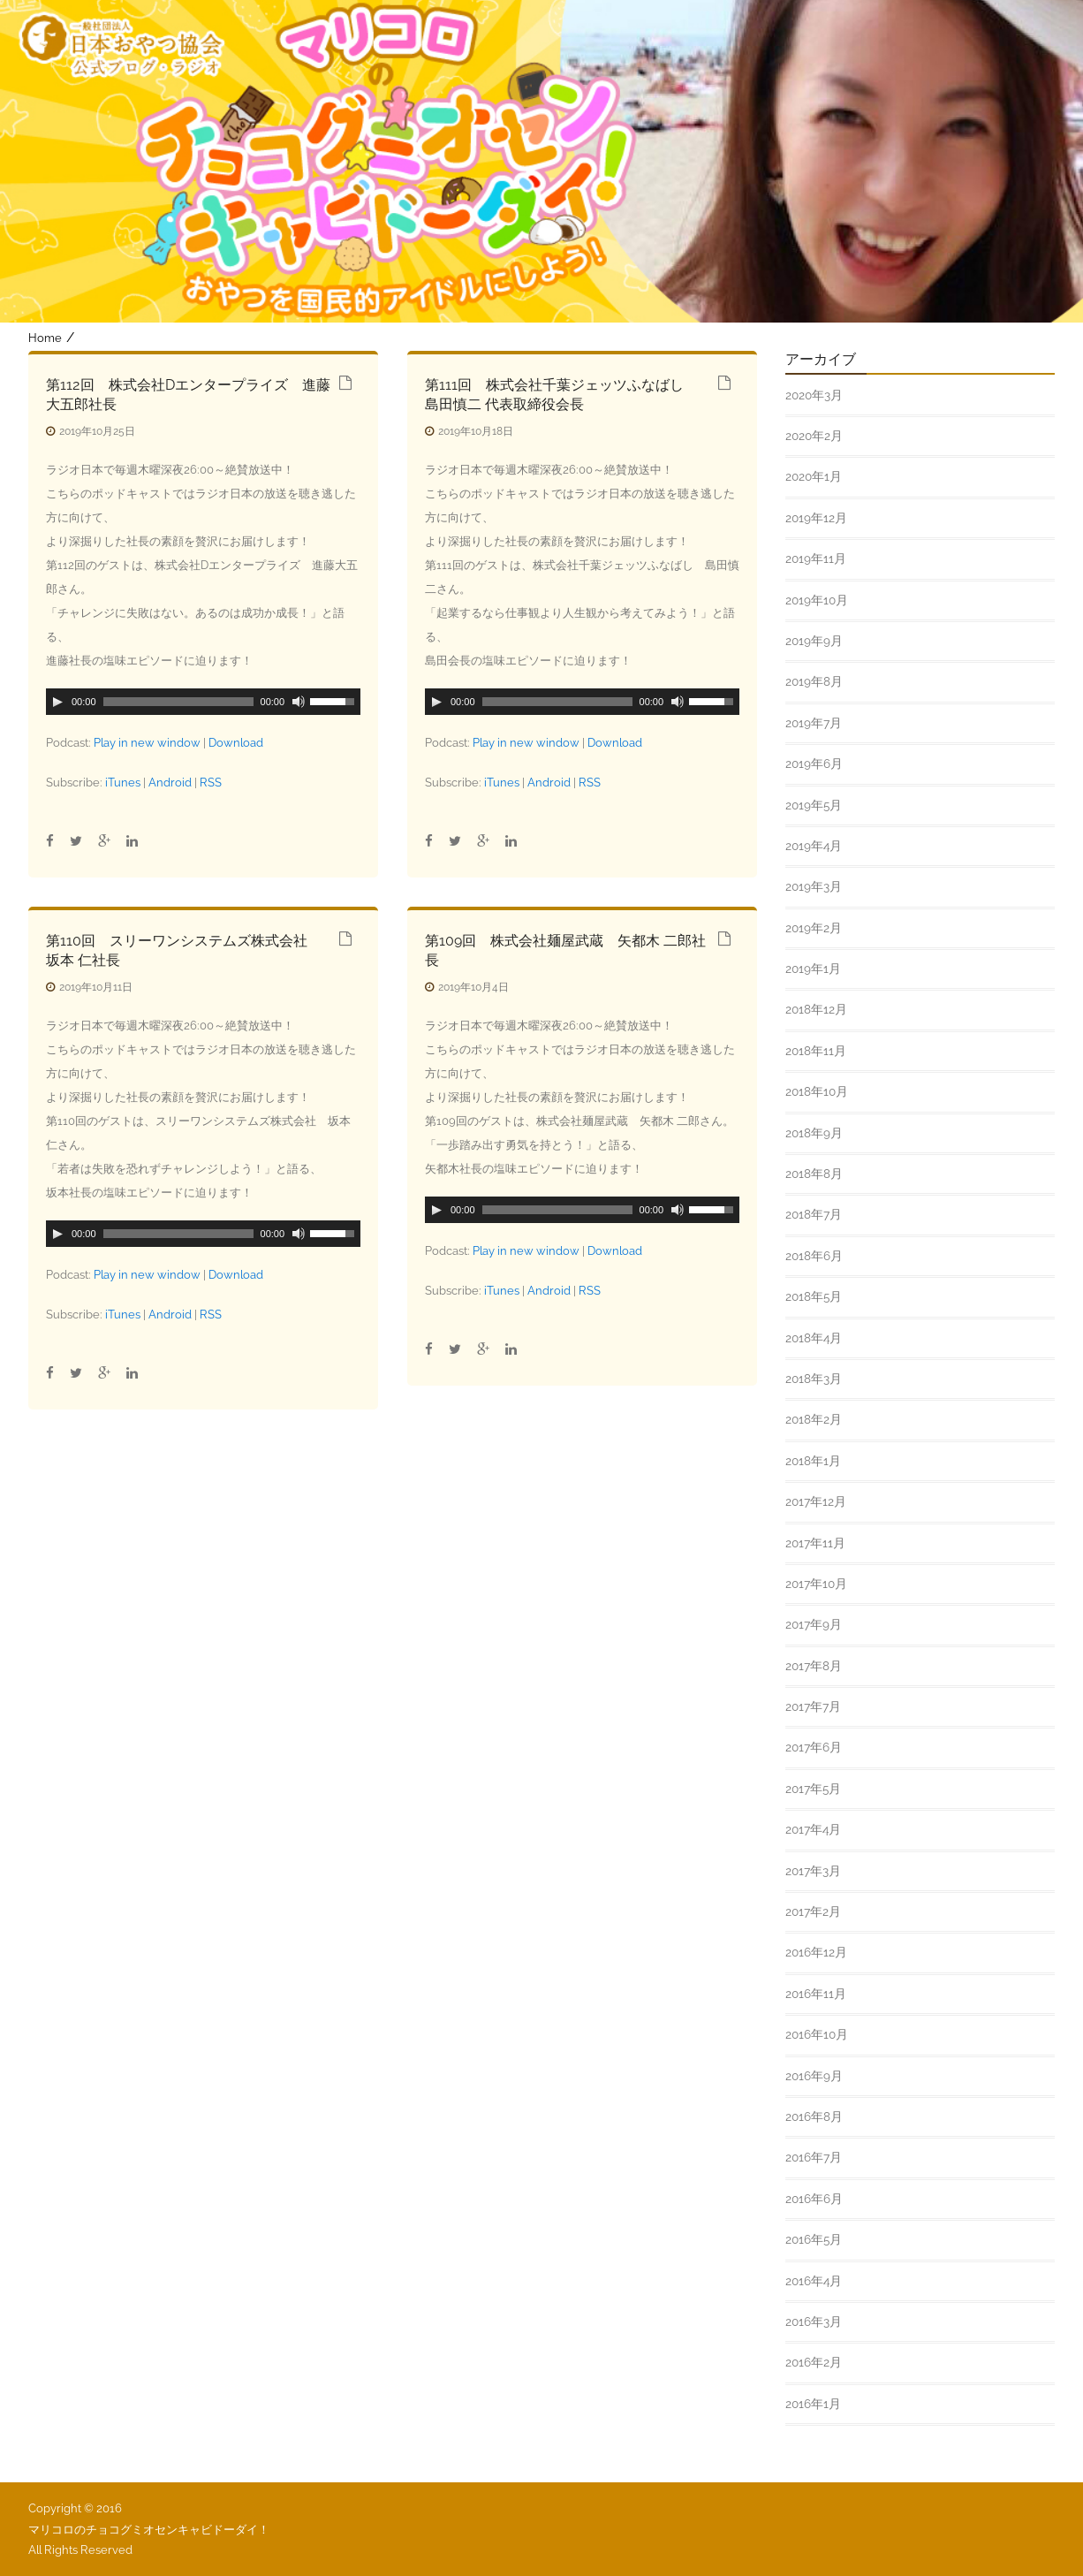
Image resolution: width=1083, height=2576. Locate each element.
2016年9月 (814, 2076)
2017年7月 (813, 1706)
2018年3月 (813, 1379)
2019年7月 (813, 723)
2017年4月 (813, 1829)
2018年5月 (813, 1296)
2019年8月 (814, 681)
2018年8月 (814, 1173)
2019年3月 (813, 886)
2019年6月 (814, 763)
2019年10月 (816, 600)
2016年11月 (815, 1994)
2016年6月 (814, 2199)
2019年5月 (813, 805)
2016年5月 (813, 2239)
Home (45, 338)
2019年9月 (814, 641)
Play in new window (147, 742)
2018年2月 (813, 1419)
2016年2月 (813, 2362)
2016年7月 (813, 2157)
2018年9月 (814, 1133)
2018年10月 (816, 1091)
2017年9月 (813, 1624)
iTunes (122, 782)
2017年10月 (816, 1584)
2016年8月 (814, 2116)
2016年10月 (816, 2034)
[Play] (57, 702)
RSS (211, 782)
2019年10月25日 (97, 431)
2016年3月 (813, 2321)
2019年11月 (815, 558)
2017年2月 (813, 1911)
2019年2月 (813, 928)
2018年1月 (813, 1461)
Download (235, 742)
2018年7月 (813, 1214)
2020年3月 (814, 395)
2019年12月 (816, 518)
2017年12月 (815, 1501)
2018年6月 (814, 1256)
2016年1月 (813, 2404)
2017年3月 (813, 1871)
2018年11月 (815, 1051)
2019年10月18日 (475, 431)
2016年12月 (816, 1952)
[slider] (178, 701)
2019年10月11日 (96, 987)
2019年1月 (813, 968)
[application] (203, 701)
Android (170, 782)
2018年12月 (816, 1009)
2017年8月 (813, 1666)
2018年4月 (813, 1338)
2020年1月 (813, 476)
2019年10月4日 (473, 987)
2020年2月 (814, 436)
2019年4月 (813, 846)
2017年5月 (813, 1789)
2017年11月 (815, 1543)
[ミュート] (299, 702)
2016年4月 (813, 2281)
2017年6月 (813, 1747)
